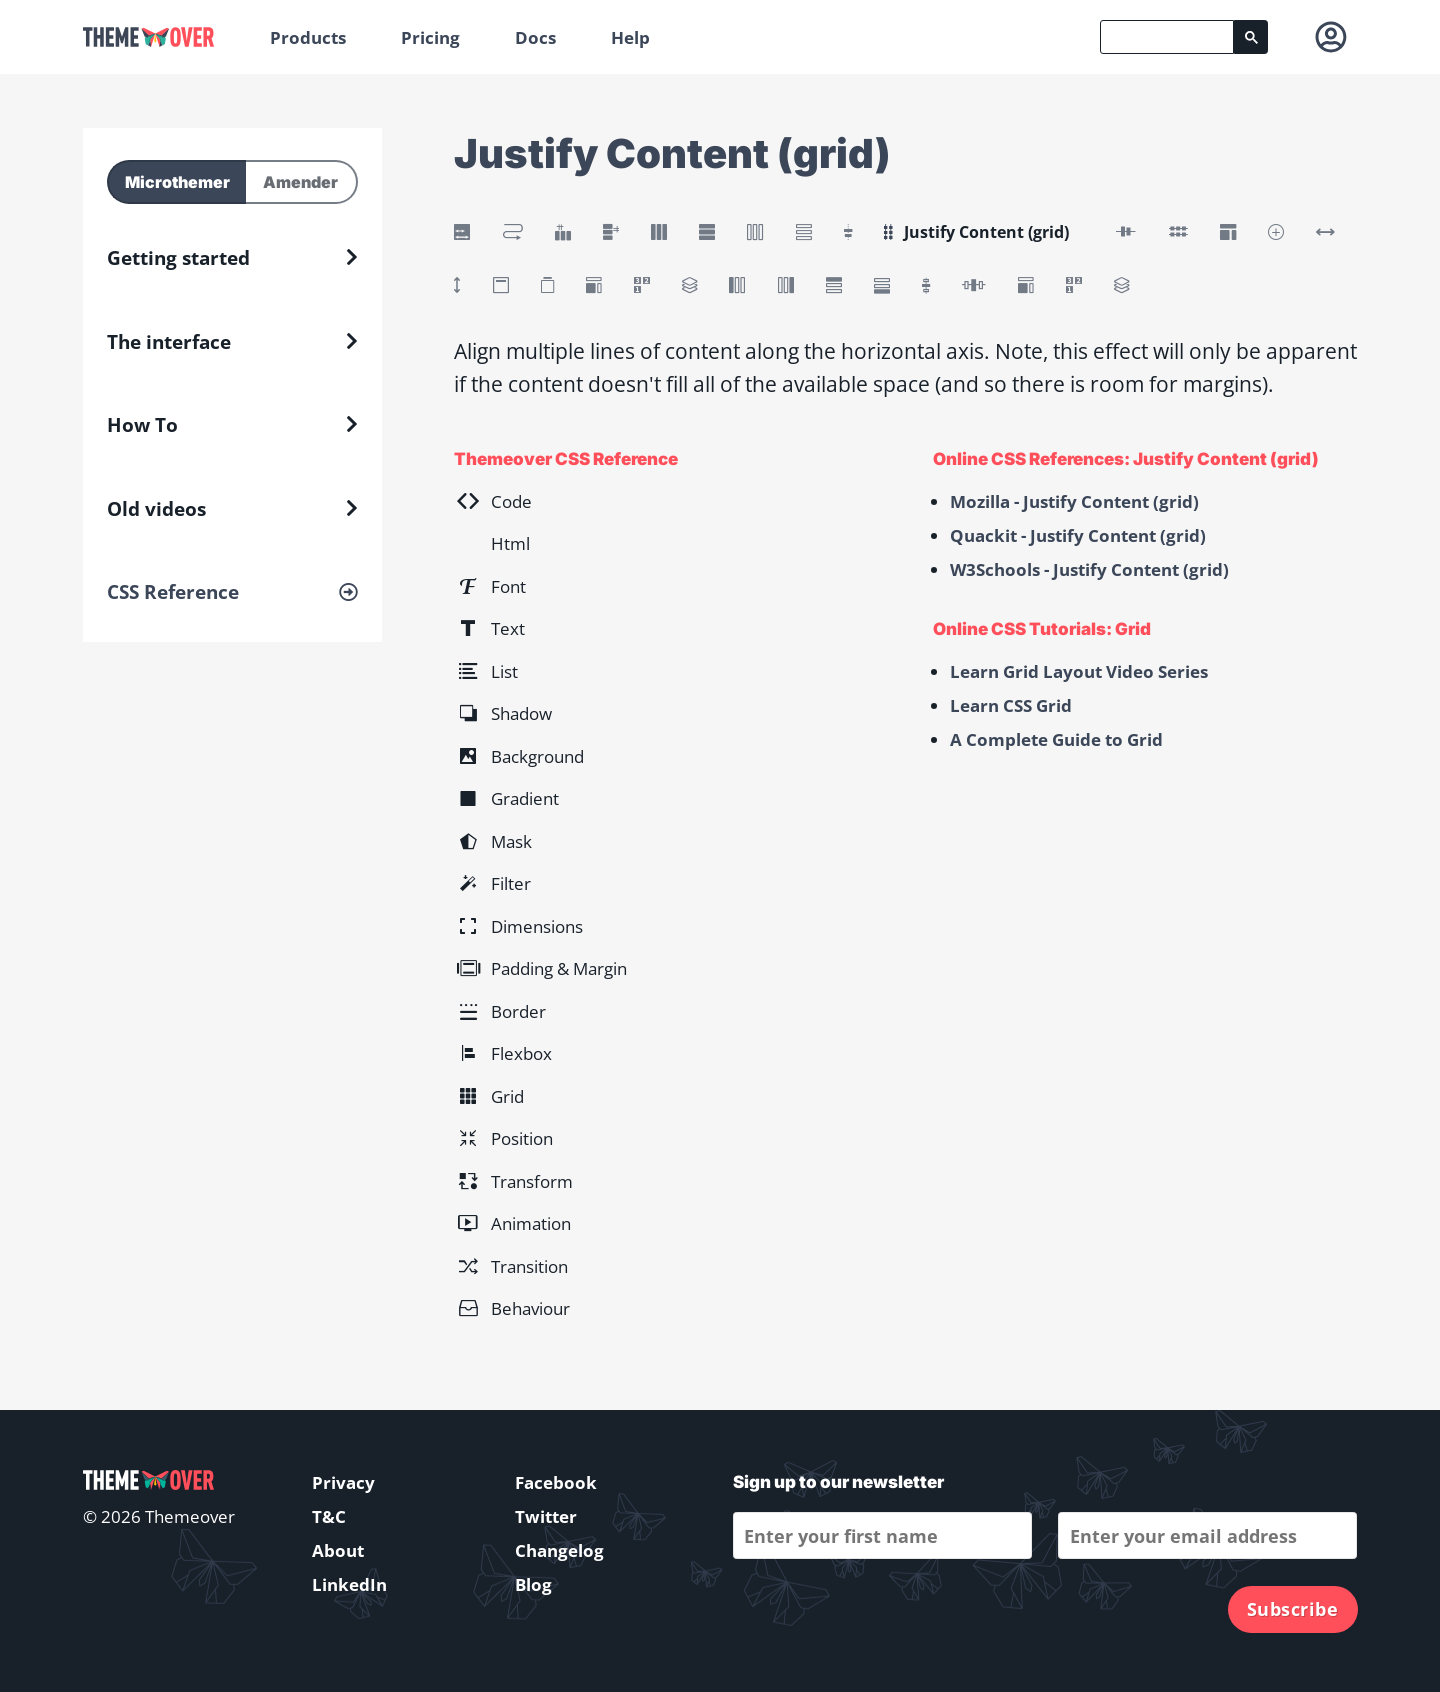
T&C (329, 1516)
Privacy (343, 1482)
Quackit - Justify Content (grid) (1078, 535)
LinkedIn (349, 1584)
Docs (535, 37)
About (338, 1550)
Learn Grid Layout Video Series (1079, 671)
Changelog (559, 1550)
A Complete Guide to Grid (1056, 739)
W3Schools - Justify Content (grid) (1089, 569)
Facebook (556, 1482)
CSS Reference (173, 592)
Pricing (430, 37)
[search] (1167, 37)
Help (630, 37)
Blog (533, 1584)
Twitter (546, 1516)
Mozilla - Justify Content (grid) (1074, 501)
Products (308, 37)
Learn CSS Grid (1011, 705)
